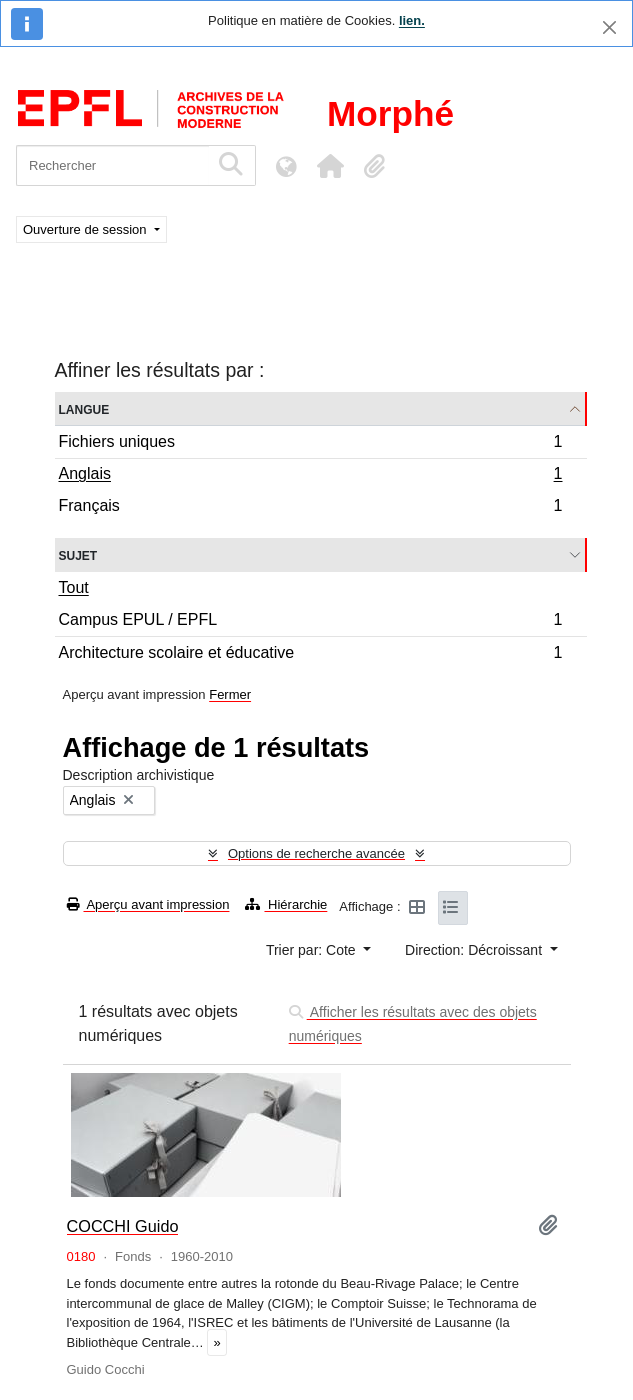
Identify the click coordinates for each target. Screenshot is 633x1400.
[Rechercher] (112, 165)
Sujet (78, 554)
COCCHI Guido (123, 1226)
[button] (330, 166)
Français (310, 508)
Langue (84, 408)
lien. (412, 20)
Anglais (310, 476)
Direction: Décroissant (475, 950)
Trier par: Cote (313, 950)
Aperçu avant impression (148, 904)
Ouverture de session (86, 229)
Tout (74, 587)
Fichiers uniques (310, 444)
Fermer (230, 694)
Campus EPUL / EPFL (310, 622)
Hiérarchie (286, 904)
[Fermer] (609, 27)
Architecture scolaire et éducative (310, 655)
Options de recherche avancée (316, 853)
